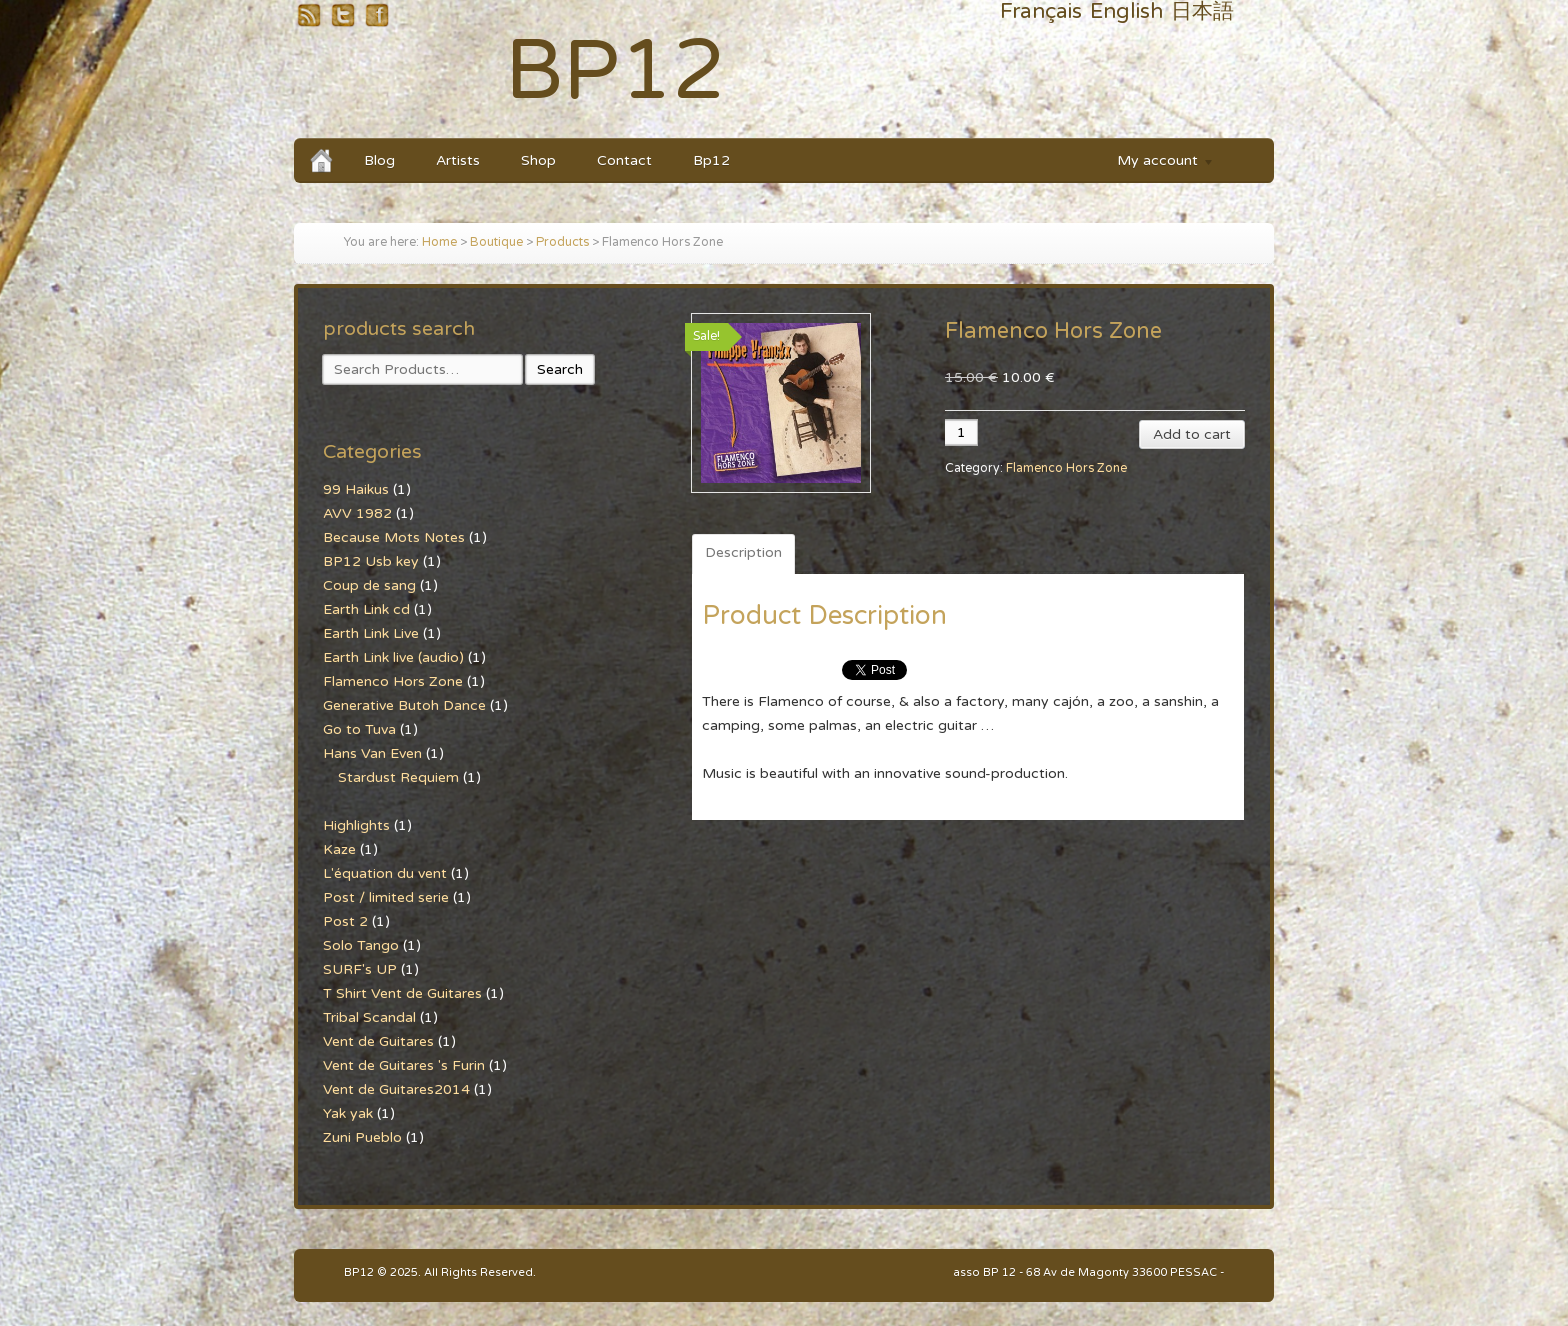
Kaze (339, 849)
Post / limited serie (386, 897)
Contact (624, 160)
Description (743, 552)
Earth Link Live (371, 633)
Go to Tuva (359, 729)
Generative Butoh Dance (404, 705)
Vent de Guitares (378, 1041)
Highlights (356, 825)
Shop (538, 160)
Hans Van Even (372, 753)
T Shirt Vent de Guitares (402, 993)
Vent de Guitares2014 (396, 1089)
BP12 (615, 71)
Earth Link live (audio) (393, 657)
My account (1156, 163)
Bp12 (711, 160)
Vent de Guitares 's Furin (404, 1065)
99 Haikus (356, 489)
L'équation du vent (385, 873)
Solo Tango (361, 945)
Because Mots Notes (394, 537)
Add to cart (1192, 434)
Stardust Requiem (398, 777)
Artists (458, 160)
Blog (379, 160)
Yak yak (348, 1113)
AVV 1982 (357, 513)
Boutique (496, 242)
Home (439, 242)
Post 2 (345, 921)
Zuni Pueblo (362, 1137)
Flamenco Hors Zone (1066, 468)
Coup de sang (369, 585)
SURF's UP (360, 969)
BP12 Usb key (371, 561)
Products (562, 242)
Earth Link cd (366, 609)
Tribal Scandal (369, 1017)
